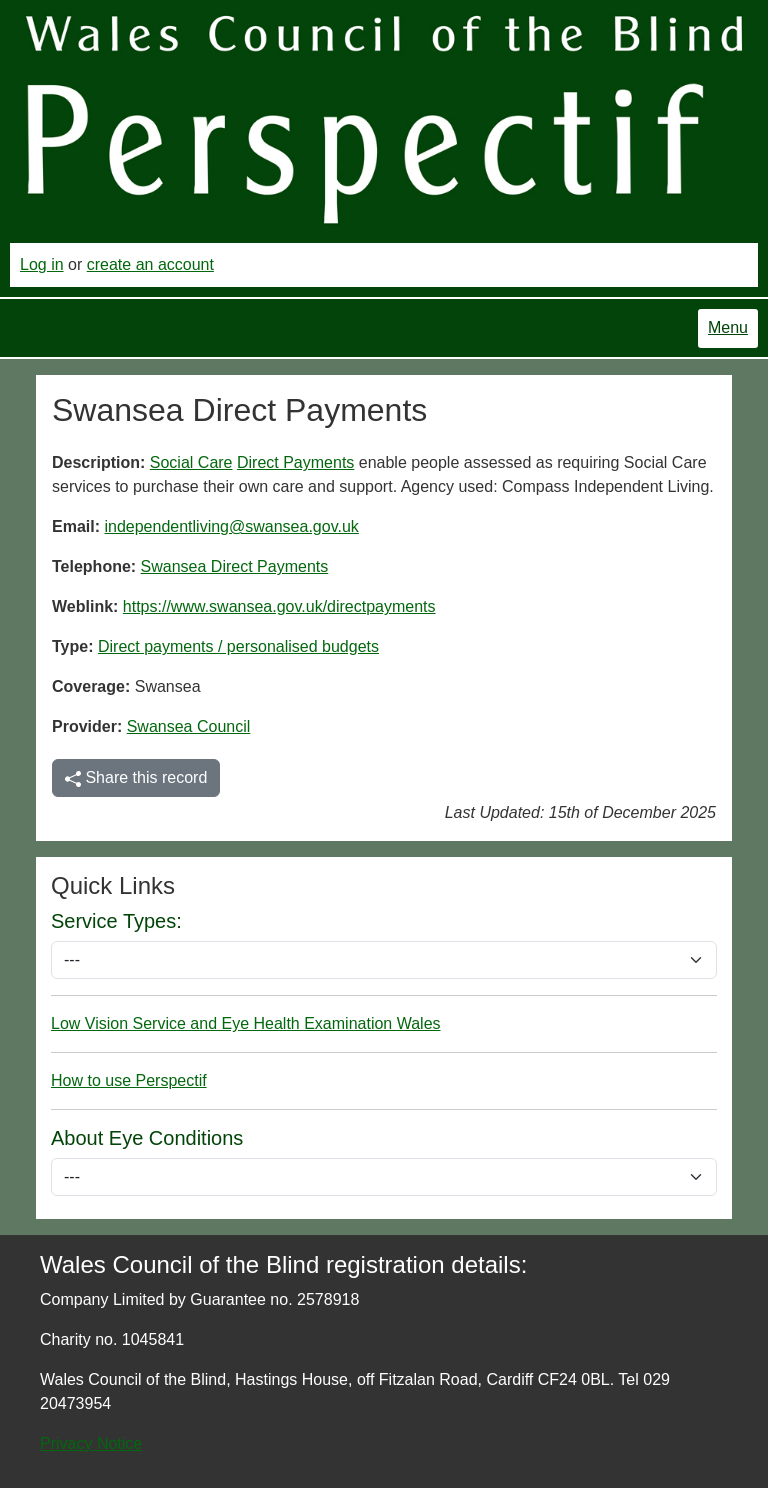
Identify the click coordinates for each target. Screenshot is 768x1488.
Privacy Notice (91, 1443)
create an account (150, 264)
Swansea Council (189, 726)
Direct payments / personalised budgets (238, 646)
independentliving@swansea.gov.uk (231, 526)
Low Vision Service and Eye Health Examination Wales (246, 1023)
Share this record (136, 778)
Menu (728, 327)
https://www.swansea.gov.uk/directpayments (279, 606)
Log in (42, 264)
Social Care (191, 462)
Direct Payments (295, 462)
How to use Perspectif (129, 1080)
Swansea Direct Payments (235, 566)
